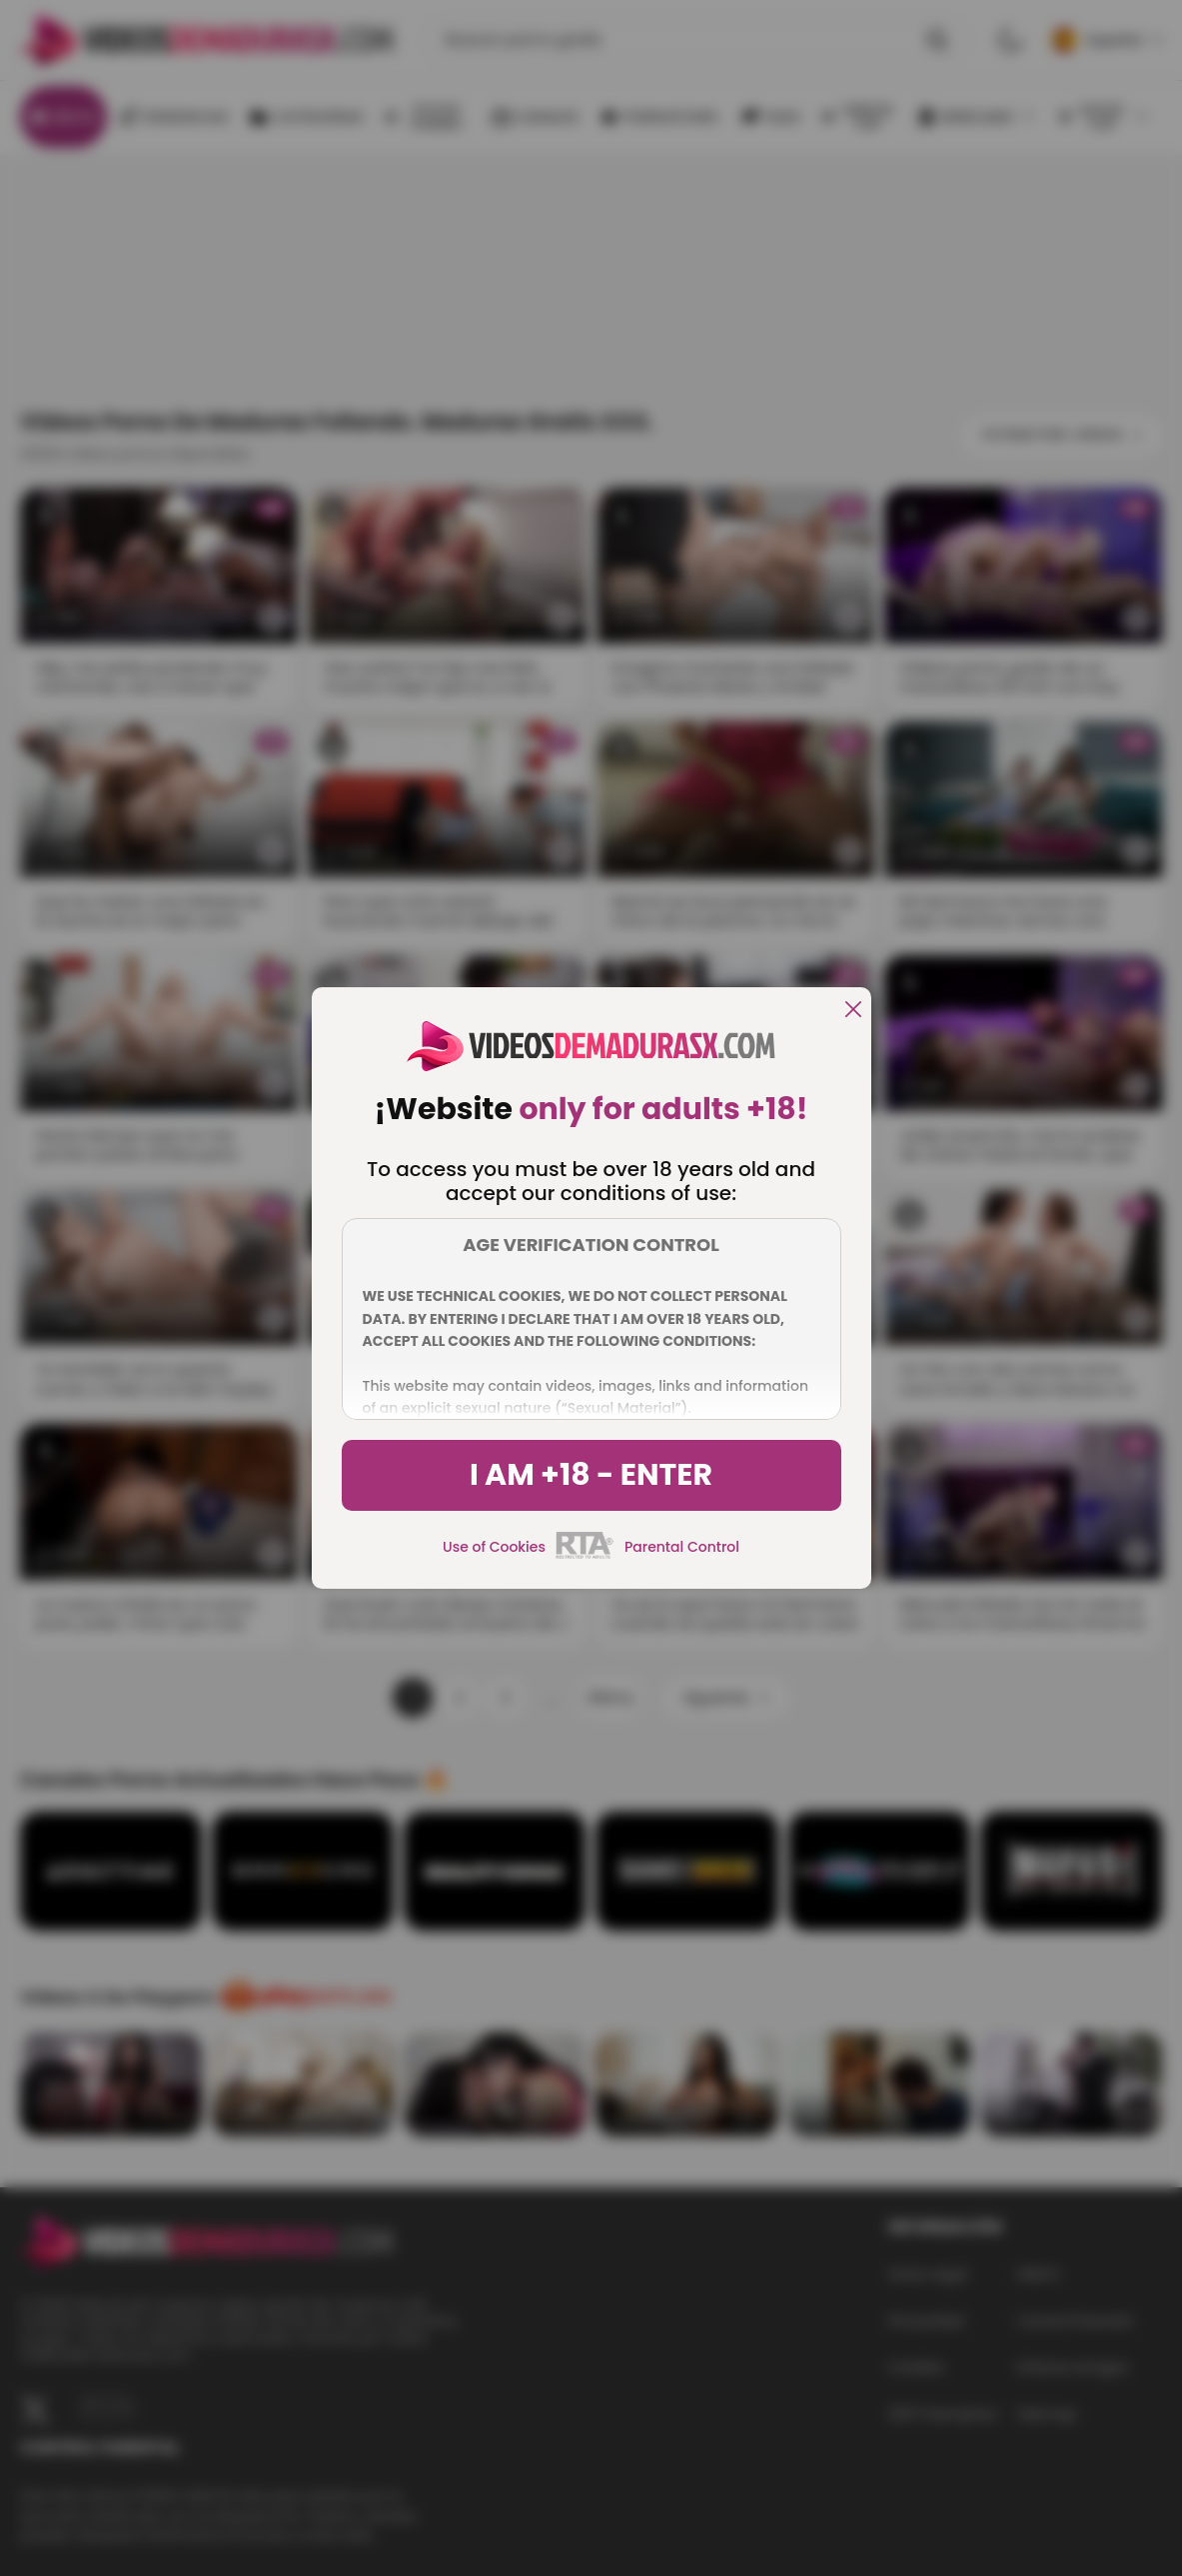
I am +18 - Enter (591, 1475)
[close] (853, 1010)
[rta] (585, 1556)
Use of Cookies (494, 1547)
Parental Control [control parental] (681, 1547)
